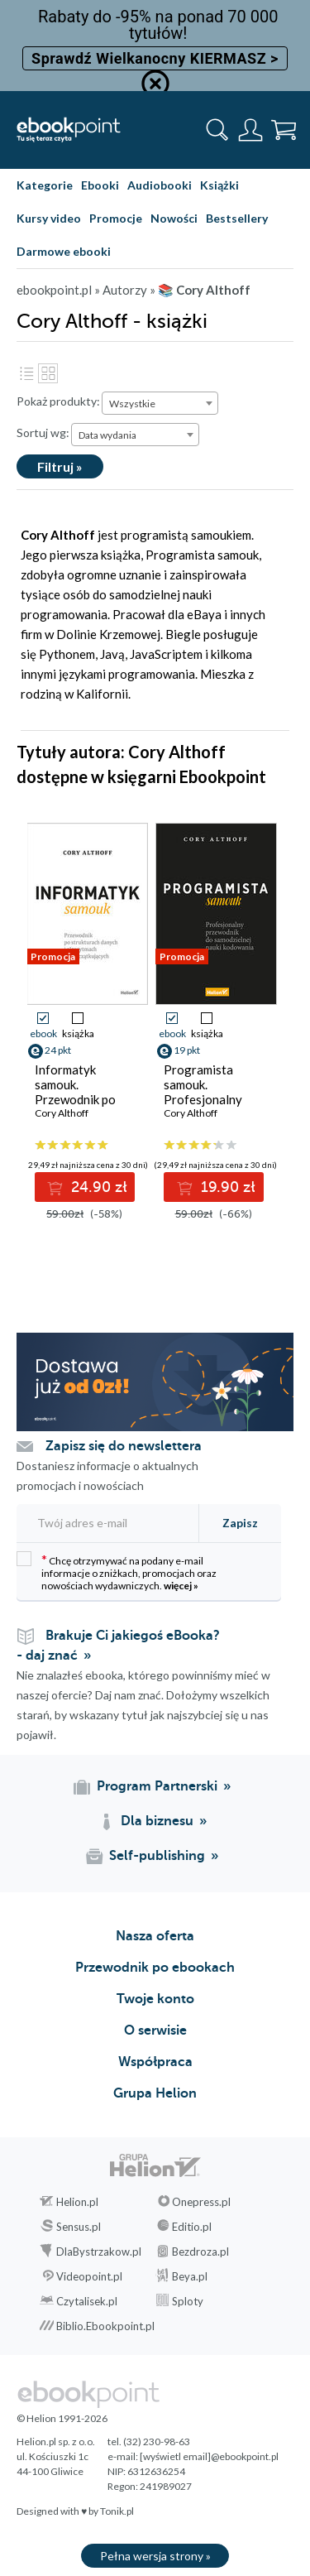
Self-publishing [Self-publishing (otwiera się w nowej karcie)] (157, 1855)
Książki (219, 185)
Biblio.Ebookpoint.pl (105, 2326)
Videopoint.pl (89, 2276)
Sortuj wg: (43, 432)
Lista (26, 373)
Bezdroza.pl (200, 2251)
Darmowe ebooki (64, 251)
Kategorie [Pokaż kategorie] (45, 185)
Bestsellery (237, 218)
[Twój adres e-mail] (105, 1522)
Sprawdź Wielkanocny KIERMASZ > (155, 58)
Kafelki (48, 373)
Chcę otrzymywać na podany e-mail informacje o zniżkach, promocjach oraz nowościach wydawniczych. (117, 1571)
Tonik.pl (117, 2511)
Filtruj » (60, 466)
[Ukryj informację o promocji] (155, 83)
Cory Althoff (61, 1113)
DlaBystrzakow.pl (98, 2251)
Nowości (174, 218)
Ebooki (100, 185)
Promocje (115, 218)
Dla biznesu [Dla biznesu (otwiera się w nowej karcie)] (157, 1821)
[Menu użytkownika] (250, 130)
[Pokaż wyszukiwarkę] (217, 130)
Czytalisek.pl (86, 2301)
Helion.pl (77, 2201)
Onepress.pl (201, 2201)
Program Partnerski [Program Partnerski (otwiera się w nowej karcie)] (157, 1786)
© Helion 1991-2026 (62, 2418)
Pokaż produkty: (58, 401)
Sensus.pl (78, 2226)
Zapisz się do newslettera (123, 1446)
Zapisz (240, 1523)
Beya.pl (189, 2276)
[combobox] (160, 403)
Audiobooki (159, 185)
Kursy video (49, 218)
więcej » (181, 1585)
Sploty (187, 2301)
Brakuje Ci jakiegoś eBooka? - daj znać (118, 1645)
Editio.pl (192, 2226)
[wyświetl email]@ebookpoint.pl (209, 2456)
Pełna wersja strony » (155, 2556)
